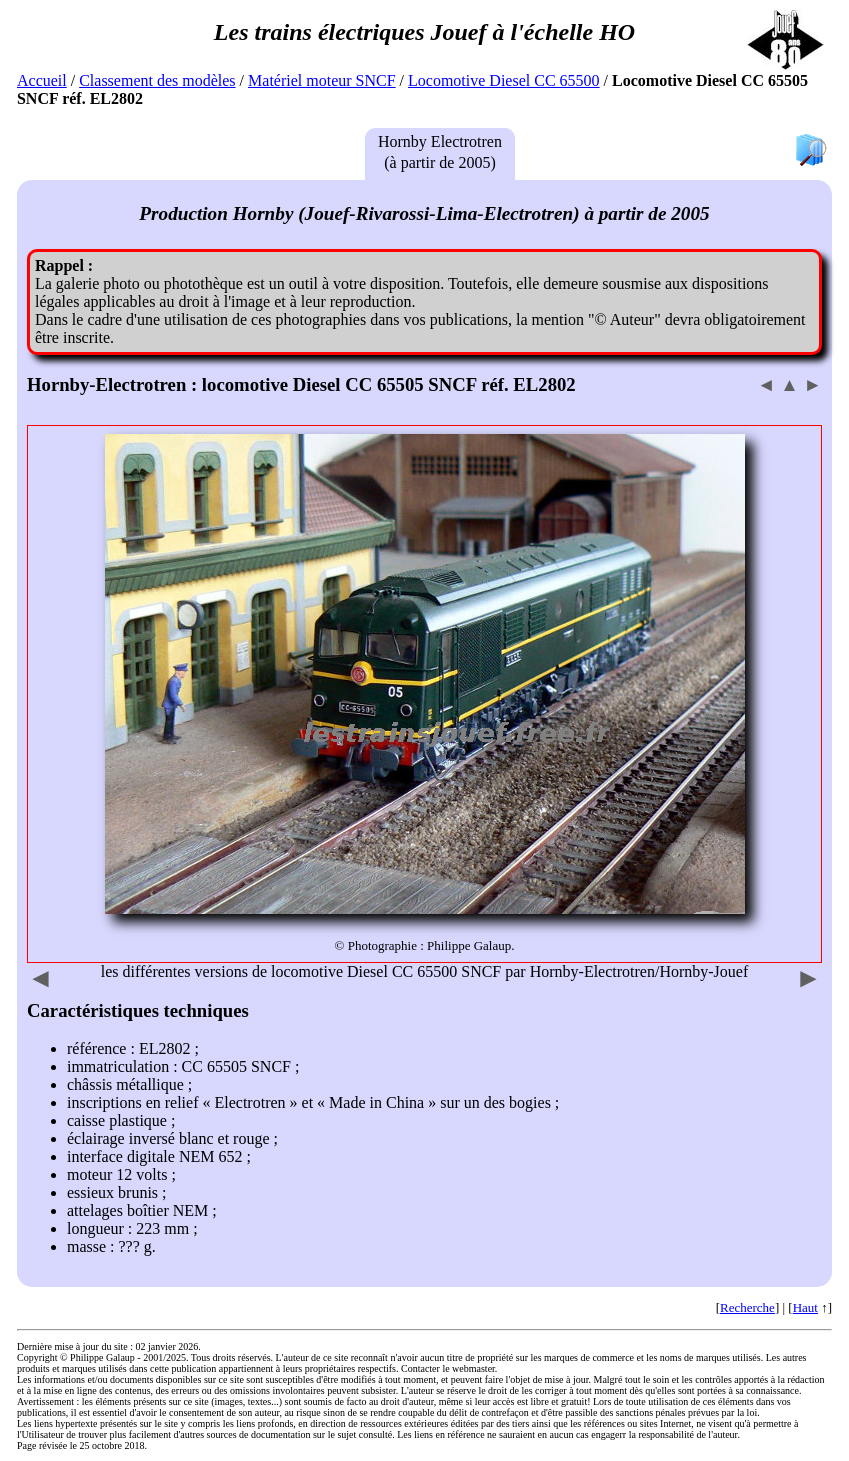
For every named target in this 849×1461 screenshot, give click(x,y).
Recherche (747, 1307)
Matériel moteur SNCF (322, 80)
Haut (805, 1307)
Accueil (42, 80)
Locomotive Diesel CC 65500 (504, 80)
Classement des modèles (157, 80)
